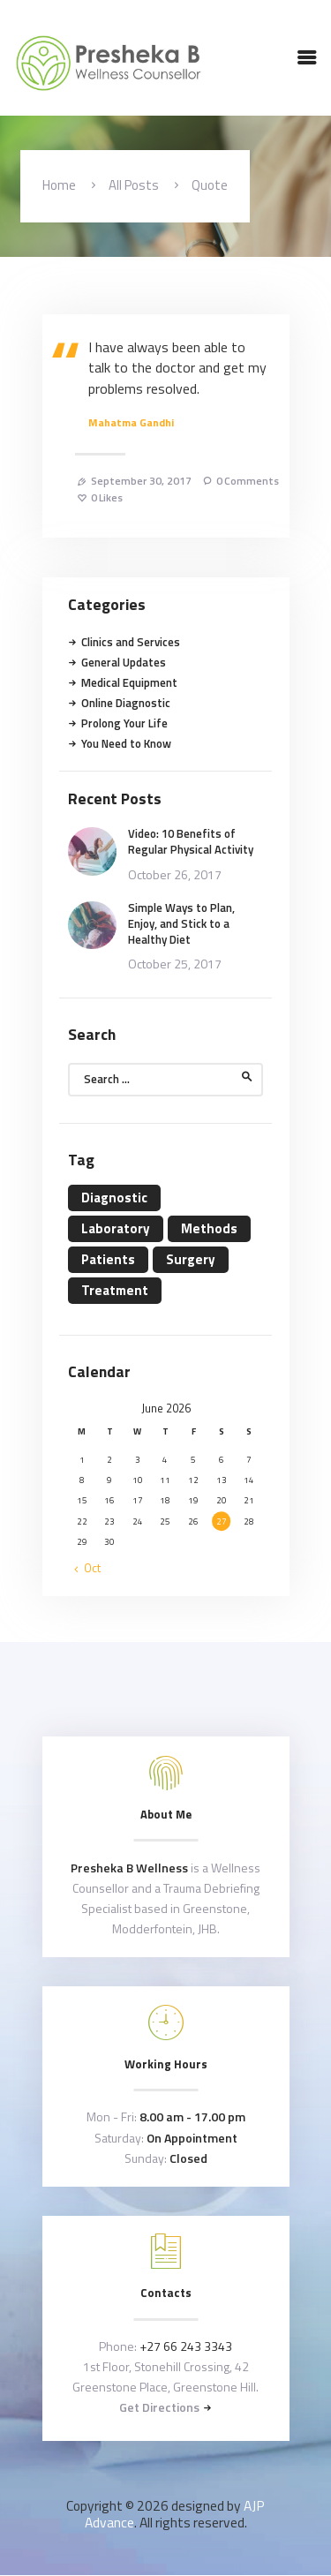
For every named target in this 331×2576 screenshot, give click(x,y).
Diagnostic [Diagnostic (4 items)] (114, 1197)
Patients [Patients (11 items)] (108, 1259)
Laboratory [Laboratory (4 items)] (115, 1228)
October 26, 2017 (175, 874)
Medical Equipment (129, 682)
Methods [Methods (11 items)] (209, 1228)
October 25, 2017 (175, 963)
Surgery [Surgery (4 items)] (190, 1259)
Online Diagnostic (125, 703)
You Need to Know (126, 743)
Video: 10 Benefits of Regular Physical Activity (190, 841)
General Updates (123, 662)
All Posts (134, 185)
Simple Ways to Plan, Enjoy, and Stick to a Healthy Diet (181, 924)
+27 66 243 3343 (185, 2346)
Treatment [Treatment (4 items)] (114, 1290)
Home (59, 185)
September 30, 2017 (141, 480)
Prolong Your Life (124, 723)
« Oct (88, 1568)
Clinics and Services (130, 642)
